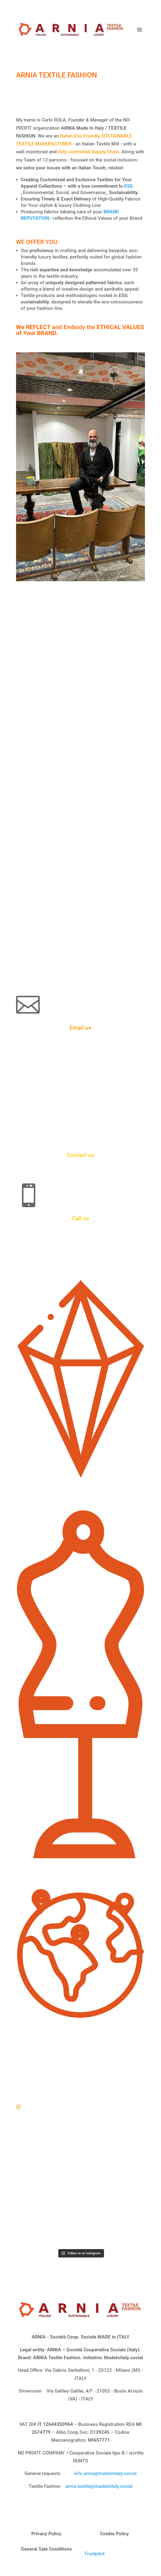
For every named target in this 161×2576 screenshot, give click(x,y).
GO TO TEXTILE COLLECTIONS (38, 727)
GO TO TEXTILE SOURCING (38, 797)
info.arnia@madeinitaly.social (105, 2473)
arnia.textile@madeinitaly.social (99, 2486)
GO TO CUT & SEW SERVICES (41, 943)
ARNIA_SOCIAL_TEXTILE (52, 2106)
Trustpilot (94, 2553)
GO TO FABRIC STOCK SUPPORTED (110, 834)
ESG (128, 186)
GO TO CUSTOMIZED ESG (109, 736)
